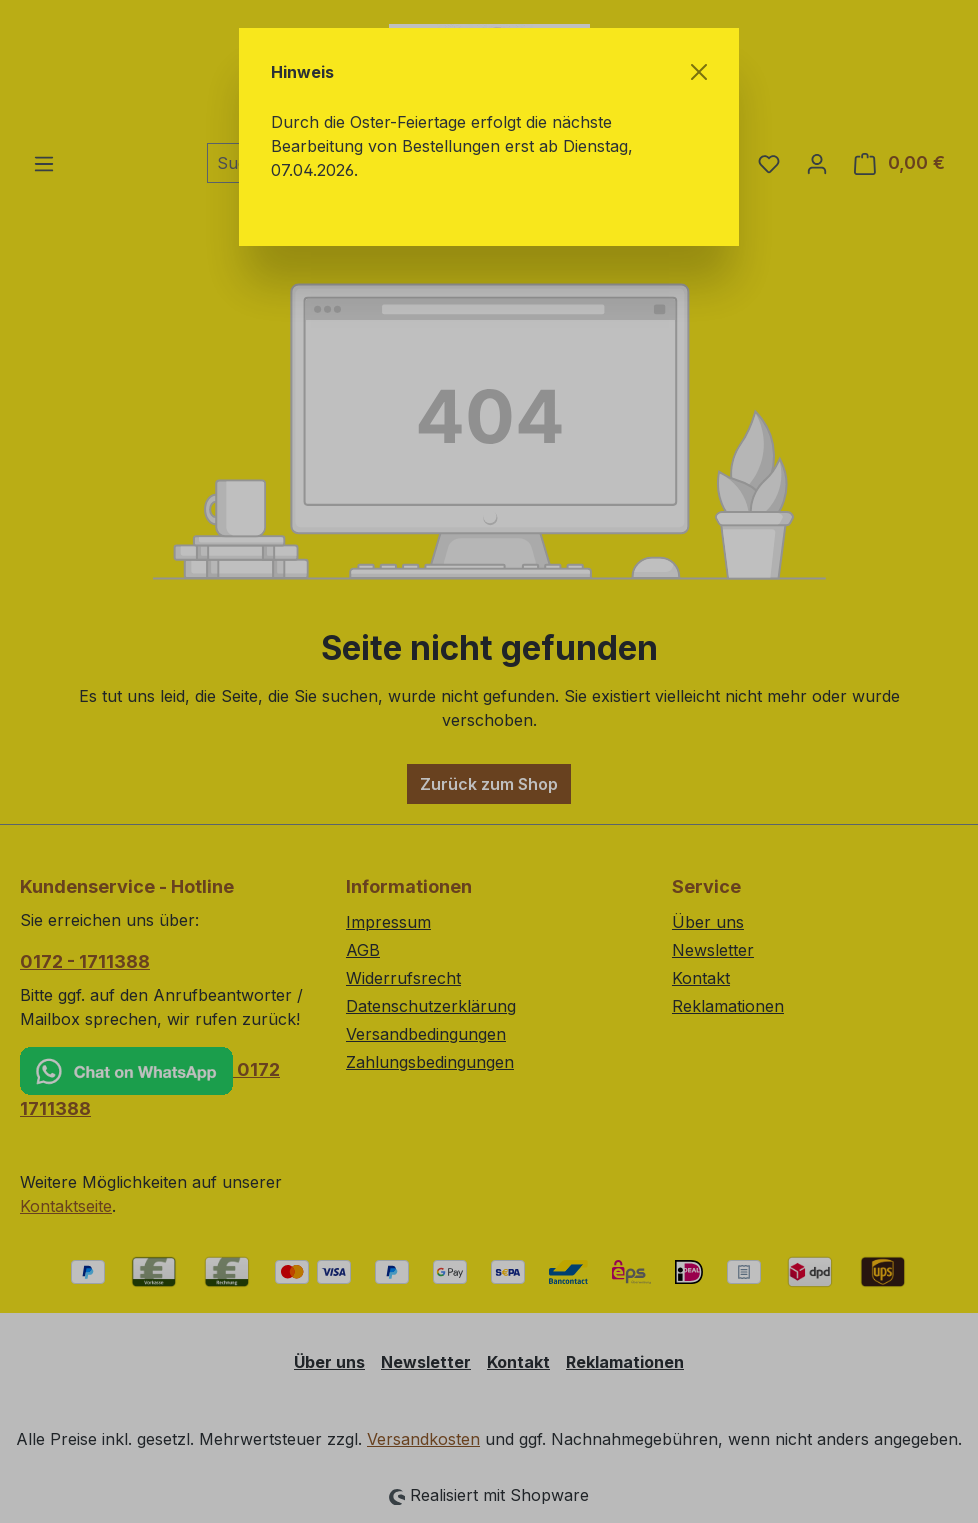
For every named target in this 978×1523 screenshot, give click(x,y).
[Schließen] (699, 72)
